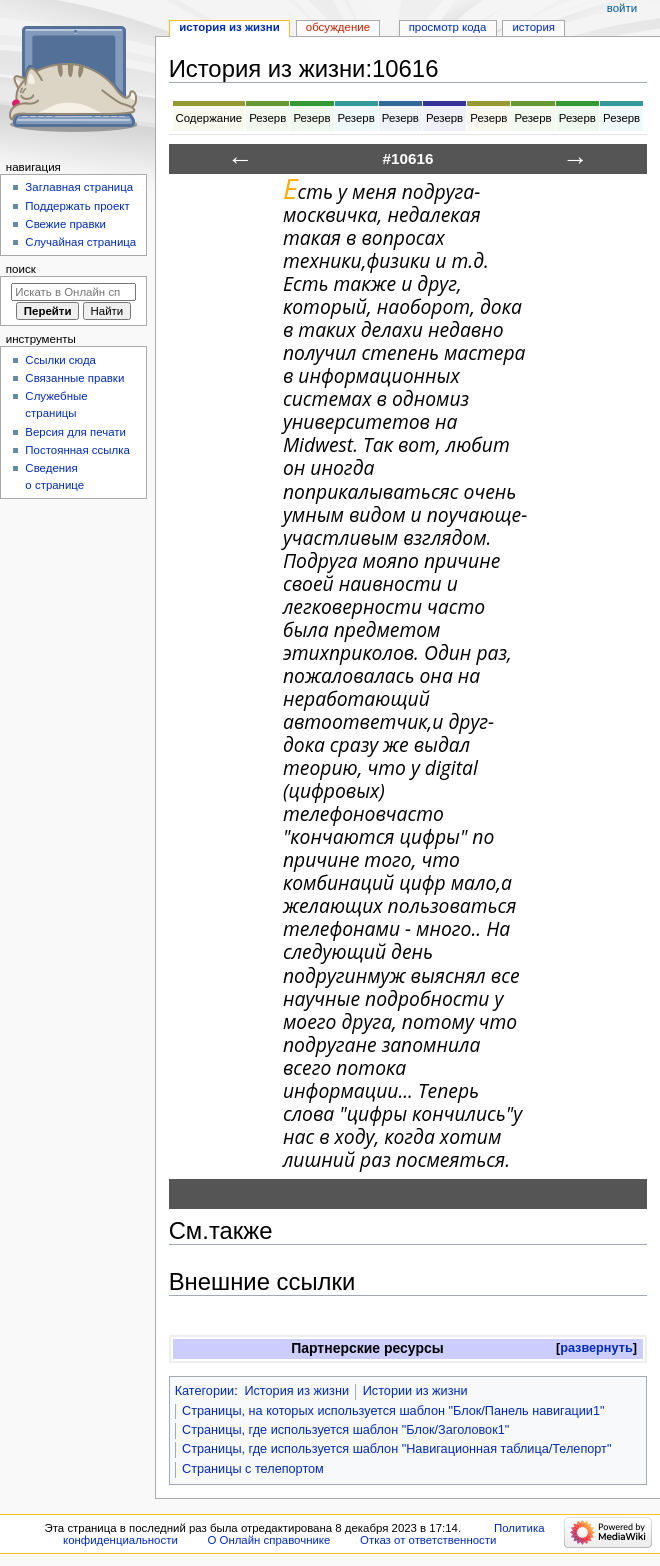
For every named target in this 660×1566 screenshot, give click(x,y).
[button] (596, 1348)
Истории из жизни (415, 1391)
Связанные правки (74, 378)
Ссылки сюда (60, 360)
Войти (622, 8)
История (533, 27)
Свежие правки (65, 224)
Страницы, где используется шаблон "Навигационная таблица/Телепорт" (396, 1449)
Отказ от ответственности (428, 1540)
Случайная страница (80, 242)
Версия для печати (75, 432)
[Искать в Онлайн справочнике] (73, 292)
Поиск (21, 269)
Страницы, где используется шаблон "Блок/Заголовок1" (345, 1430)
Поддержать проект (77, 206)
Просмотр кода (448, 27)
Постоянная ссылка (77, 450)
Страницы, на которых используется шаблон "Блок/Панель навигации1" (393, 1411)
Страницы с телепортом (253, 1469)
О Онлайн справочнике (268, 1540)
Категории (205, 1391)
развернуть (596, 1348)
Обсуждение (338, 27)
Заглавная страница (79, 187)
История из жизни (296, 1391)
